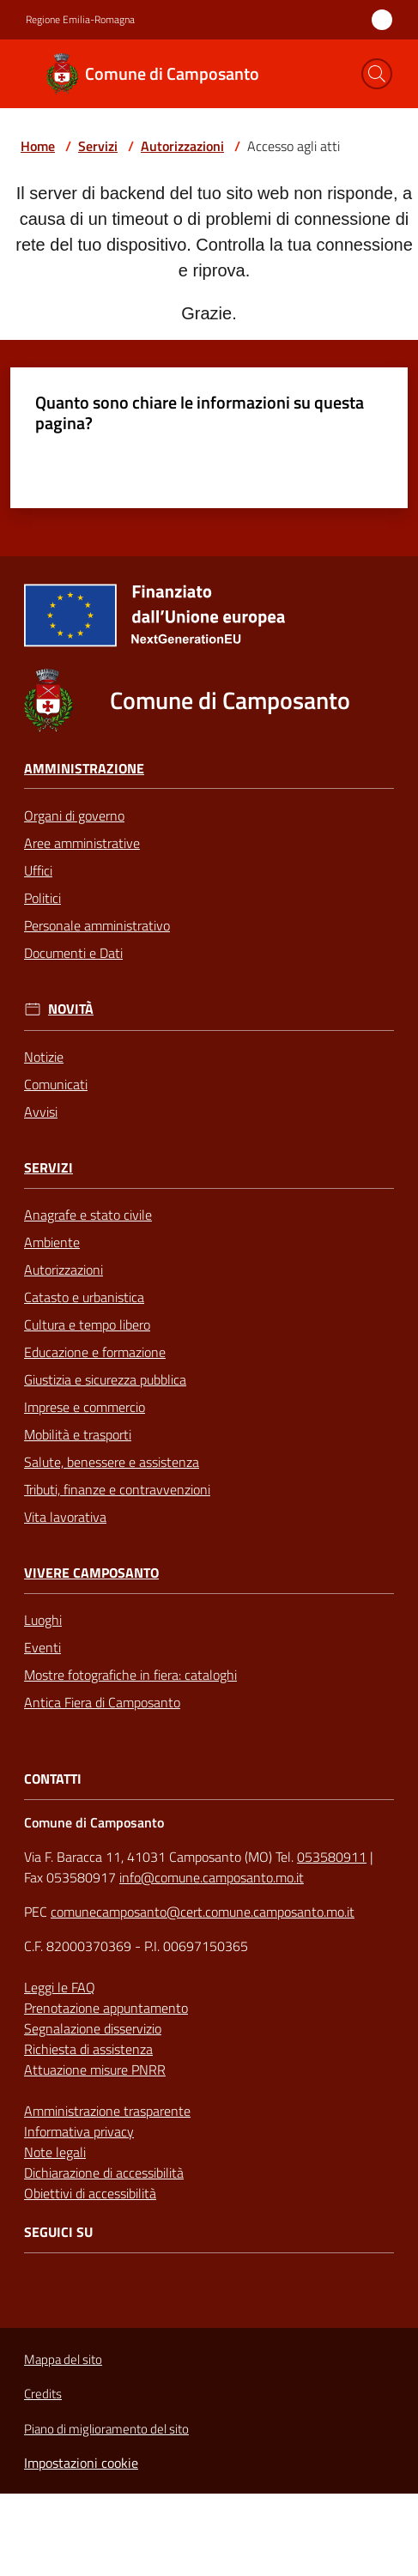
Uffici (38, 870)
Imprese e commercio (84, 1407)
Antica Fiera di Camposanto (102, 1702)
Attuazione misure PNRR (95, 2069)
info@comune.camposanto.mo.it (211, 1877)
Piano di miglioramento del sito (106, 2429)
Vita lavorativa (65, 1516)
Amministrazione (84, 769)
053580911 (332, 1856)
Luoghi (43, 1619)
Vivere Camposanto (91, 1573)
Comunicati (56, 1084)
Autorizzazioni (182, 146)
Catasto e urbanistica (84, 1297)
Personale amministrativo (97, 925)
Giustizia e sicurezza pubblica (105, 1379)
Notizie (44, 1056)
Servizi (98, 146)
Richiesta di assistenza (88, 2049)
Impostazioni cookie (81, 2462)
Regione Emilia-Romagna (80, 19)
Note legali (55, 2152)
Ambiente (52, 1242)
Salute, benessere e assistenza (111, 1462)
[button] (376, 73)
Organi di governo (74, 815)
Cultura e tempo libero (87, 1324)
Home (38, 146)
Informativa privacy (79, 2131)
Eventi (42, 1647)
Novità (71, 1009)
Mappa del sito (63, 2359)
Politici (42, 898)
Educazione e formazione (95, 1352)
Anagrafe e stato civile (88, 1214)
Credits (43, 2394)
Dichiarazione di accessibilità (104, 2172)
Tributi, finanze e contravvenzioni (117, 1489)
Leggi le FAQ (59, 1987)
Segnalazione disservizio (92, 2028)
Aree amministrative (82, 843)
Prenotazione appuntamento (106, 2007)
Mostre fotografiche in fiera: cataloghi (130, 1674)
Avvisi (41, 1111)
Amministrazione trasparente (107, 2110)
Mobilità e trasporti (77, 1434)
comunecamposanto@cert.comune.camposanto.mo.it (202, 1911)
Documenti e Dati (73, 953)
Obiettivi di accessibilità (90, 2193)
